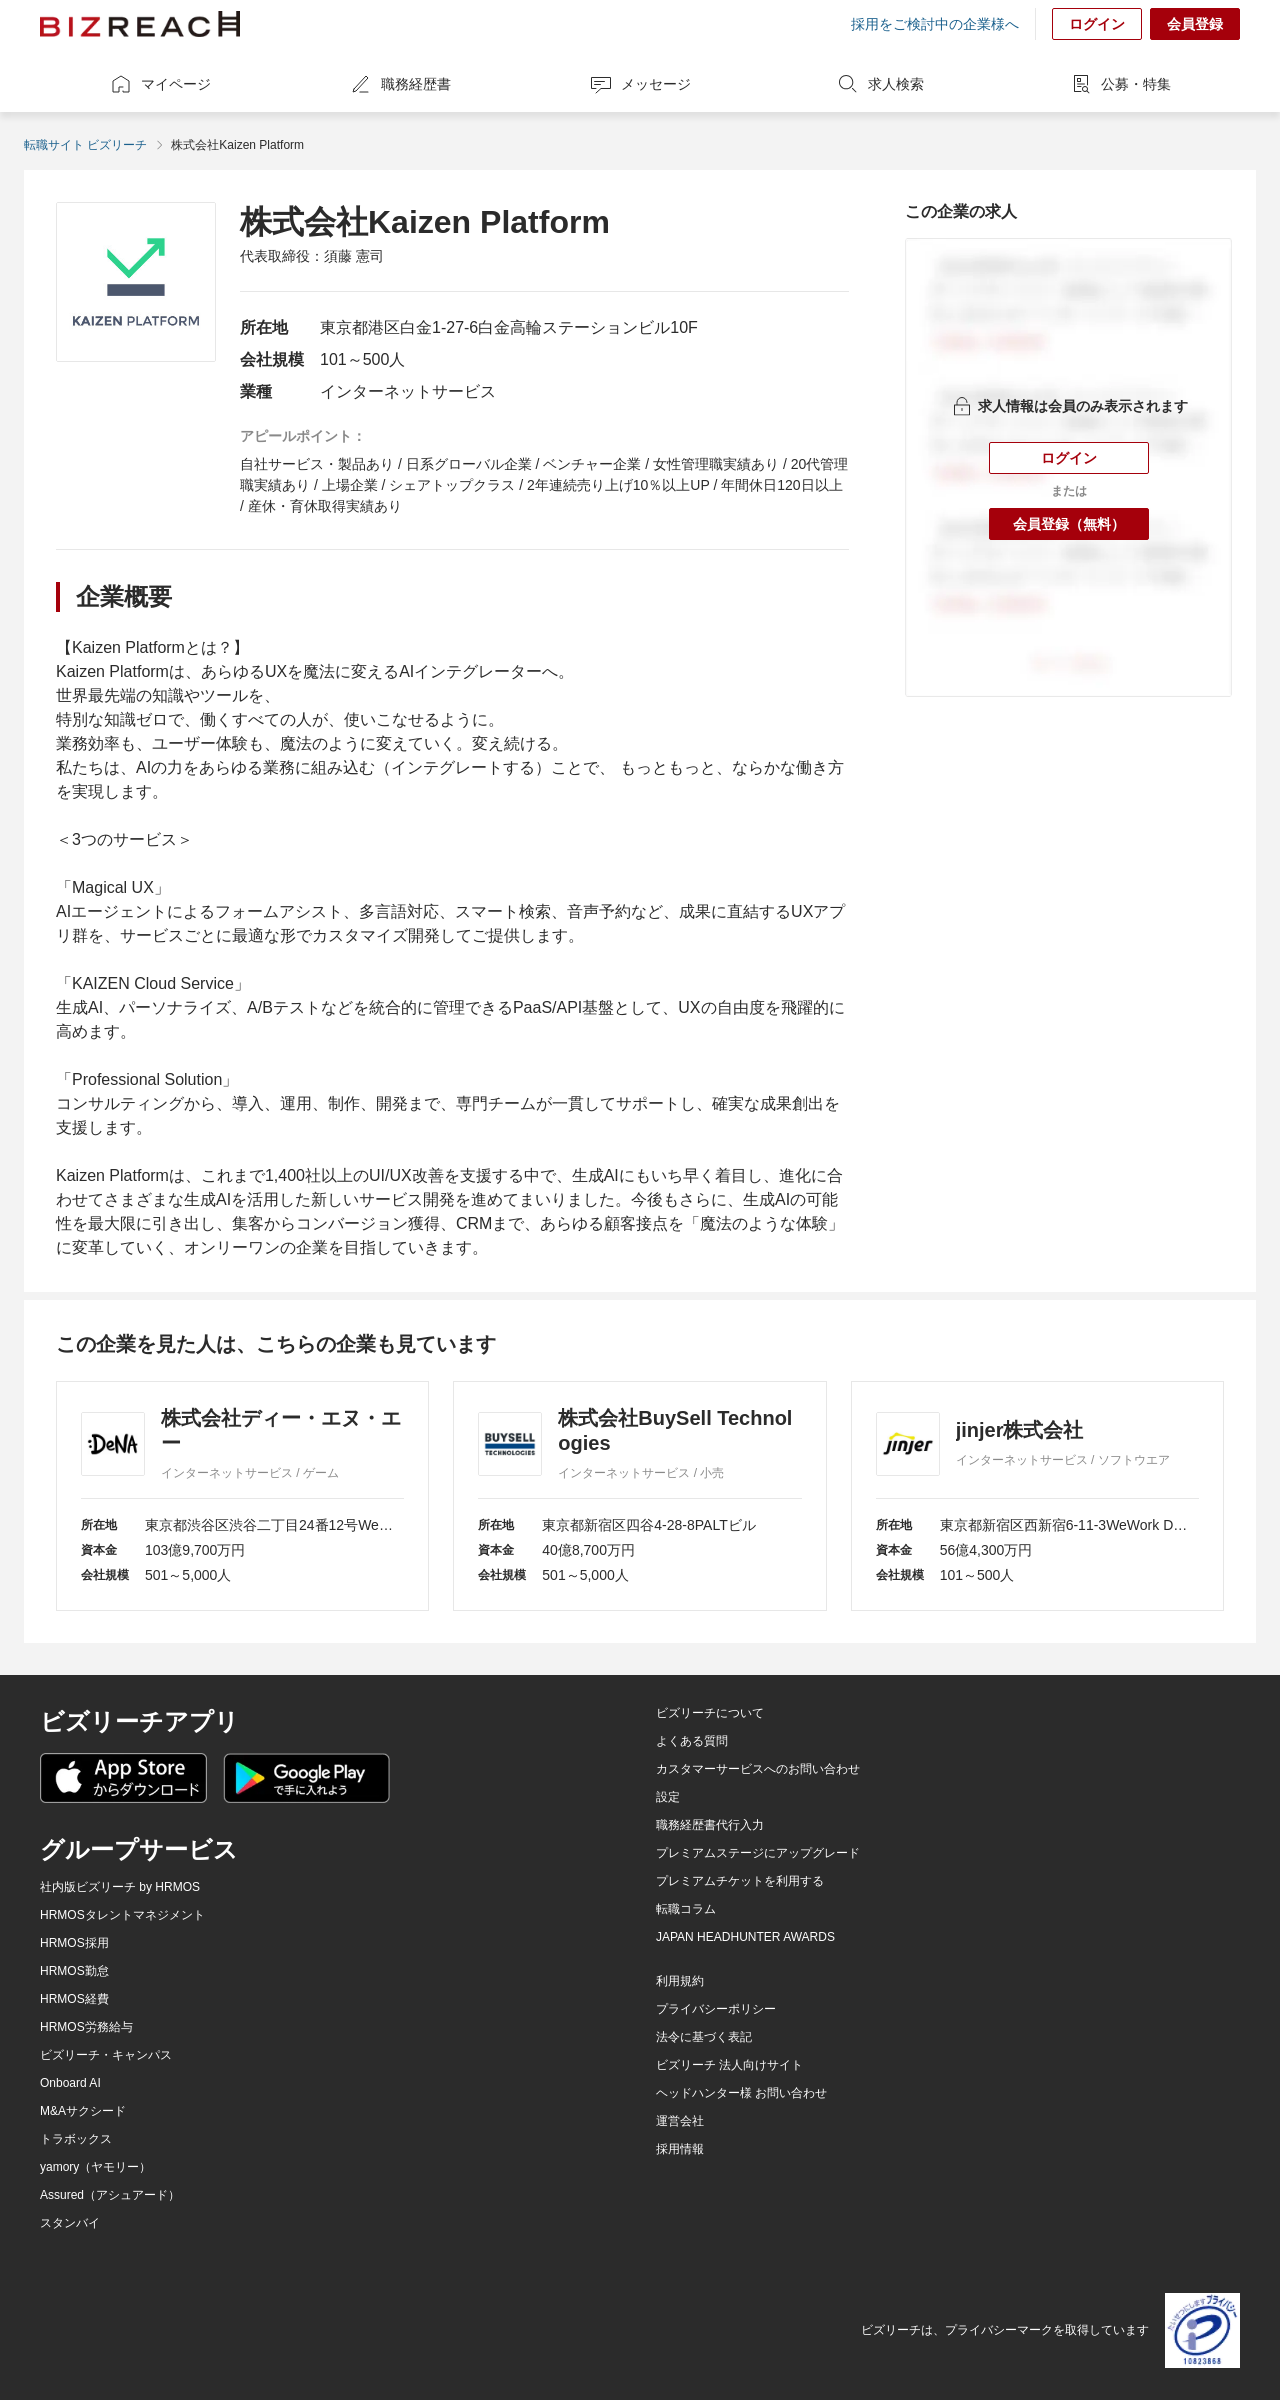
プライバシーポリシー (716, 2009)
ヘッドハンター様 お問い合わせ (741, 2093)
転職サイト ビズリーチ (85, 145)
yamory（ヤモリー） (95, 2167)
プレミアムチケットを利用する (740, 1881)
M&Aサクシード (83, 2111)
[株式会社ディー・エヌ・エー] (242, 1496)
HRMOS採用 (74, 1943)
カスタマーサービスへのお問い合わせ (758, 1769)
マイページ (160, 84)
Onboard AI (70, 2083)
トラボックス (76, 2139)
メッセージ (640, 84)
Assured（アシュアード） (110, 2195)
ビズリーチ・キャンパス (106, 2055)
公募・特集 (1120, 84)
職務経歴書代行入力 (710, 1825)
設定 (668, 1797)
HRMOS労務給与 (86, 2027)
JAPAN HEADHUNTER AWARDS (745, 1937)
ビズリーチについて (710, 1713)
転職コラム (686, 1909)
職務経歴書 (400, 84)
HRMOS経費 (74, 1999)
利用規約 (680, 1981)
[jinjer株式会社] (1037, 1496)
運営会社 (680, 2121)
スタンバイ (70, 2223)
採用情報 (680, 2149)
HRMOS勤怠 (74, 1971)
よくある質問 (692, 1741)
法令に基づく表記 (704, 2037)
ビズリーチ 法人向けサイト (729, 2065)
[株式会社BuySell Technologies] (639, 1496)
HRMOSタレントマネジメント (122, 1915)
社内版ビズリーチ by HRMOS (120, 1887)
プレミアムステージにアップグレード (758, 1853)
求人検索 (880, 84)
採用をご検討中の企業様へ (935, 24)
